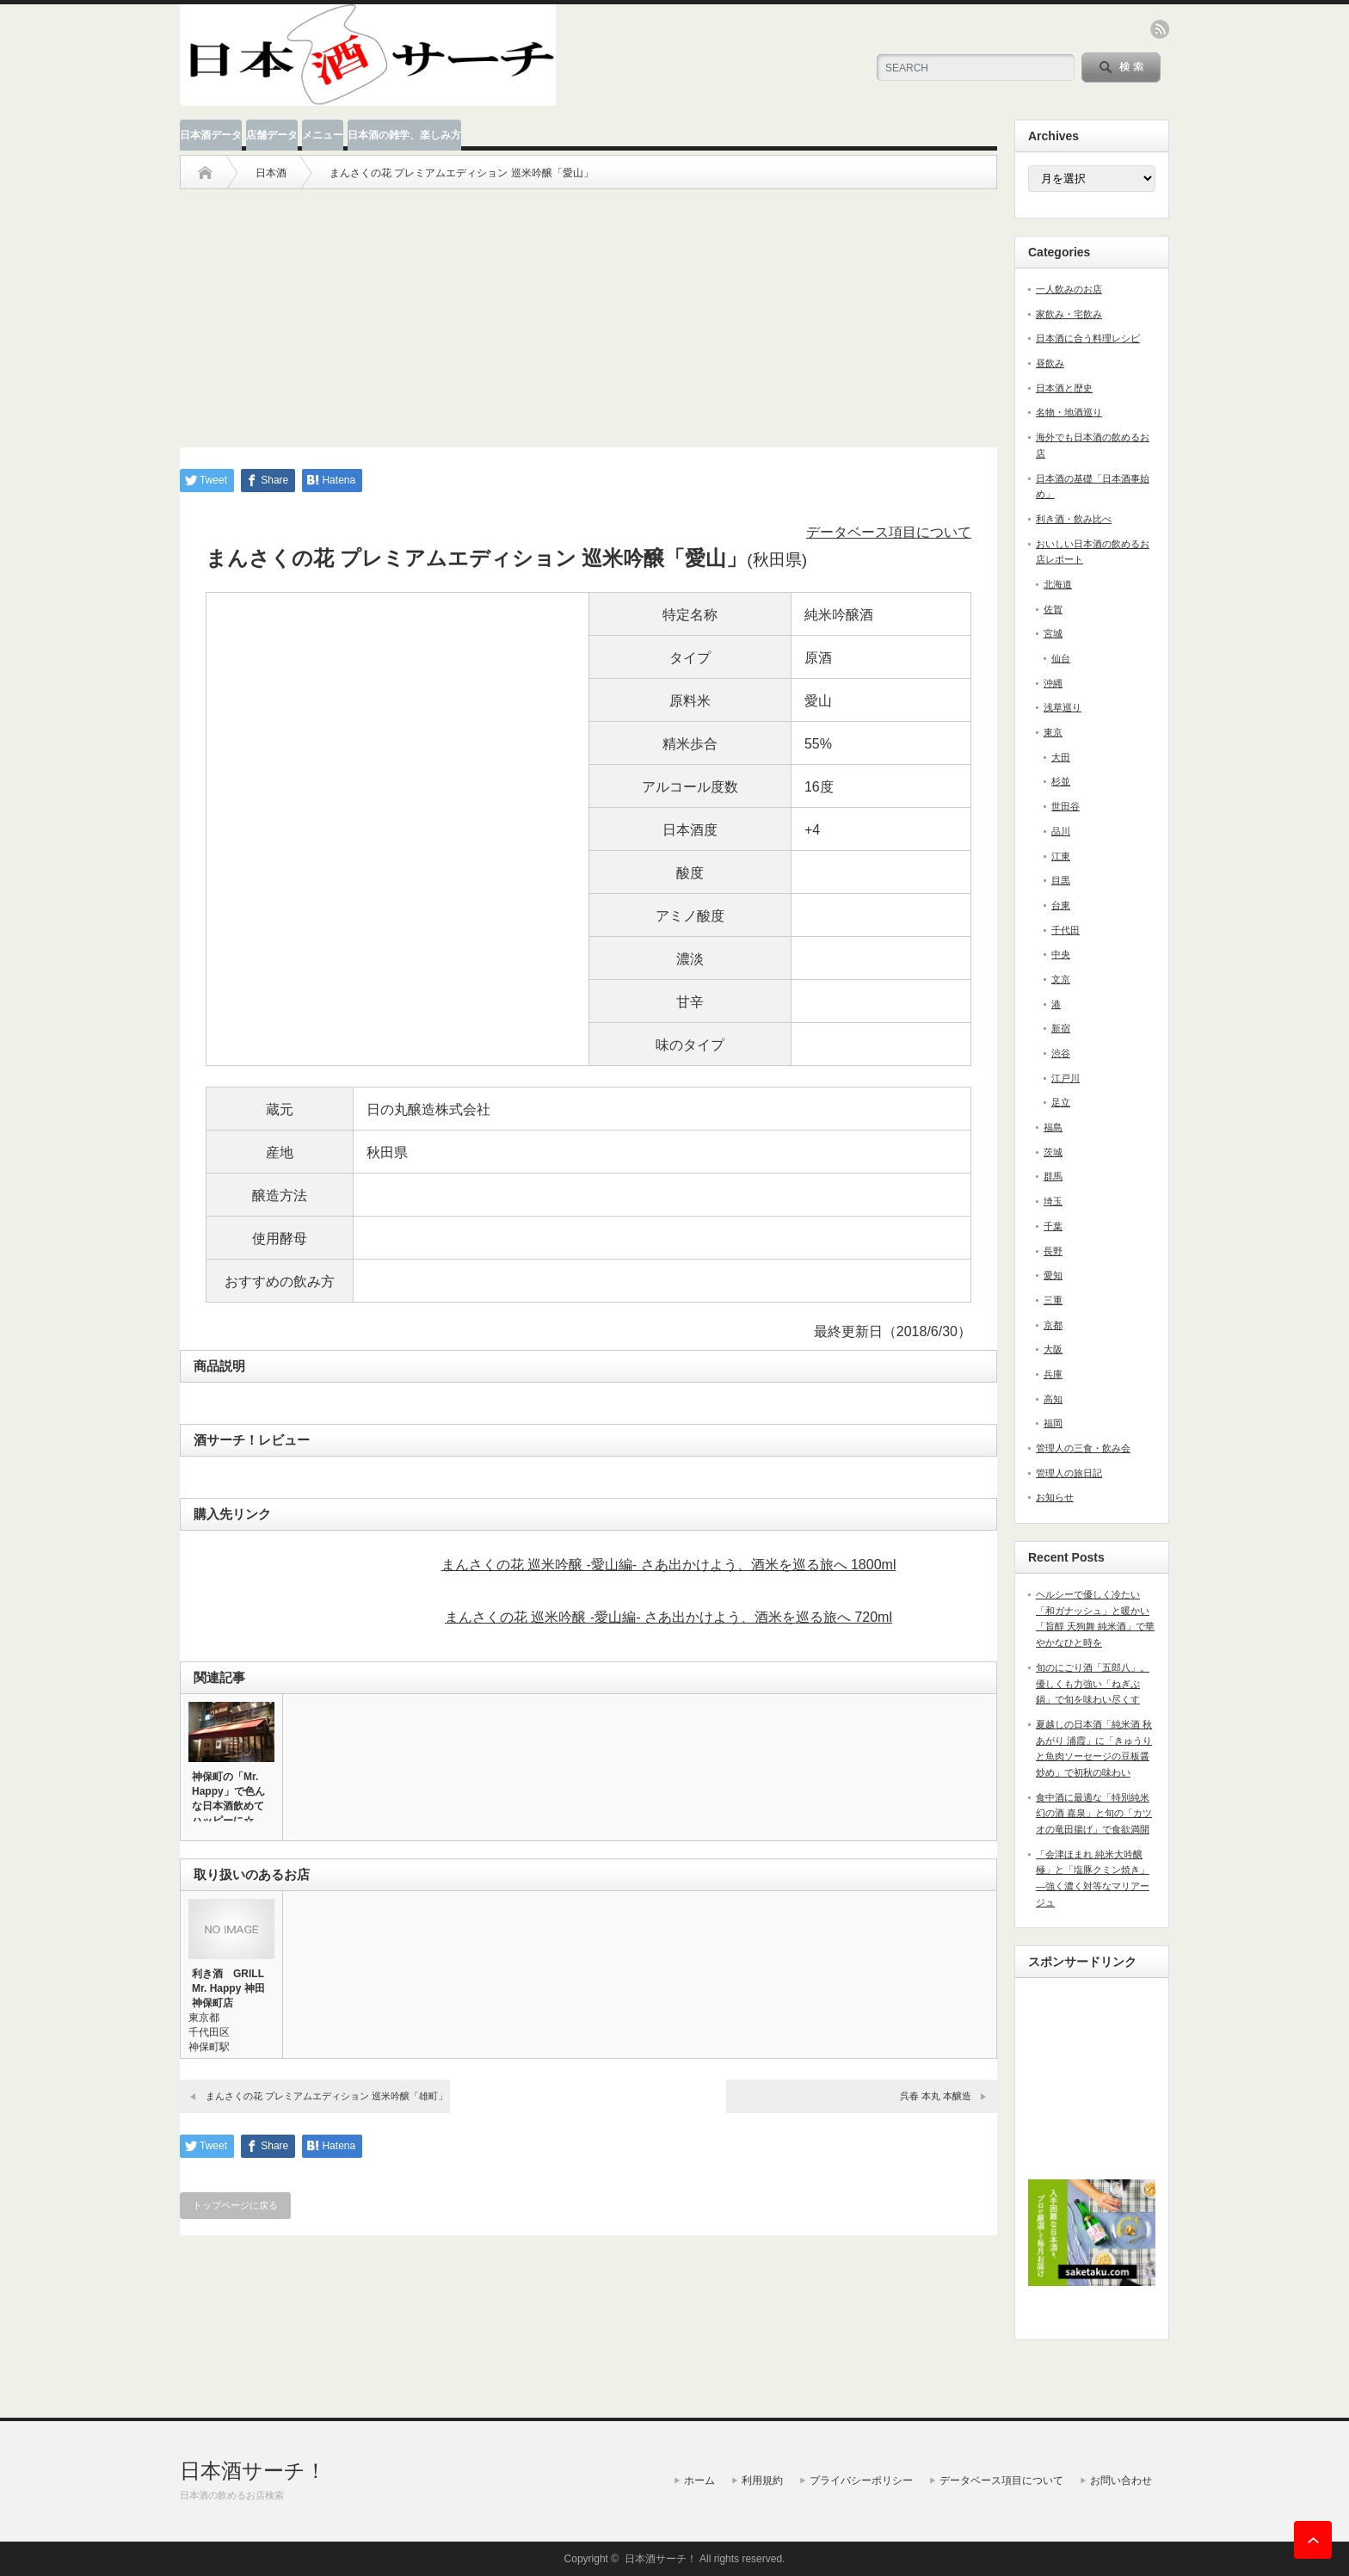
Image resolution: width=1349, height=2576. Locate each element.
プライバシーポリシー (861, 2480)
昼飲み (1050, 363)
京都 (1053, 1325)
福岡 (1053, 1423)
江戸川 (1065, 1078)
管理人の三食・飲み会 (1083, 1448)
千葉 (1053, 1226)
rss (1159, 29)
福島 (1053, 1127)
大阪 (1053, 1349)
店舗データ (272, 135)
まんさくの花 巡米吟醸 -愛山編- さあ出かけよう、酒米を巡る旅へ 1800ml (668, 1564)
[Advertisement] (588, 309)
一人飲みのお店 (1069, 289)
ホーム (699, 2480)
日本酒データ (211, 135)
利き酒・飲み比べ (1074, 519)
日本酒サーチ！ (253, 2470)
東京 (1053, 732)
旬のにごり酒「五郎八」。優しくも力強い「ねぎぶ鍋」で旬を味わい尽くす (1092, 1683)
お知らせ (1055, 1497)
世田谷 (1065, 806)
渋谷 (1060, 1053)
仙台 (1060, 658)
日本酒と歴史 (1064, 388)
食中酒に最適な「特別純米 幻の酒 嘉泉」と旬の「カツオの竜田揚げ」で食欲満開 (1094, 1813)
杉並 (1060, 781)
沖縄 (1053, 683)
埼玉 (1053, 1201)
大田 (1060, 757)
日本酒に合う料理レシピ (1088, 338)
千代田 (1065, 930)
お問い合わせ (1121, 2480)
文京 (1060, 979)
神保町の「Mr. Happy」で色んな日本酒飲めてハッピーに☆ (228, 1799)
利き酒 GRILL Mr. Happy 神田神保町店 (228, 1988)
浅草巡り (1062, 707)
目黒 (1060, 880)
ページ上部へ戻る (1313, 2540)
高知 (1053, 1399)
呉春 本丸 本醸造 (935, 2096)
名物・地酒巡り (1069, 412)
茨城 (1053, 1152)
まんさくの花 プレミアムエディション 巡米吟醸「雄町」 (326, 2096)
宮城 (1053, 633)
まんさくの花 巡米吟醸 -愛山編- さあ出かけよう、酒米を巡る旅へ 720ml (668, 1617)
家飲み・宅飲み (1069, 314)
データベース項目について (888, 532)
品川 (1060, 831)
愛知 (1053, 1275)
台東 (1060, 905)
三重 (1053, 1300)
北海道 (1058, 584)
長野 (1053, 1251)
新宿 (1060, 1028)
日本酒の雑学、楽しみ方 (404, 135)
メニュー (322, 135)
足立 (1060, 1102)
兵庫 (1053, 1374)
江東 (1060, 856)
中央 (1060, 954)
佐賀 (1053, 609)
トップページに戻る (235, 2205)
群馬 (1053, 1176)
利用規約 (762, 2480)
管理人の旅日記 (1069, 1473)
